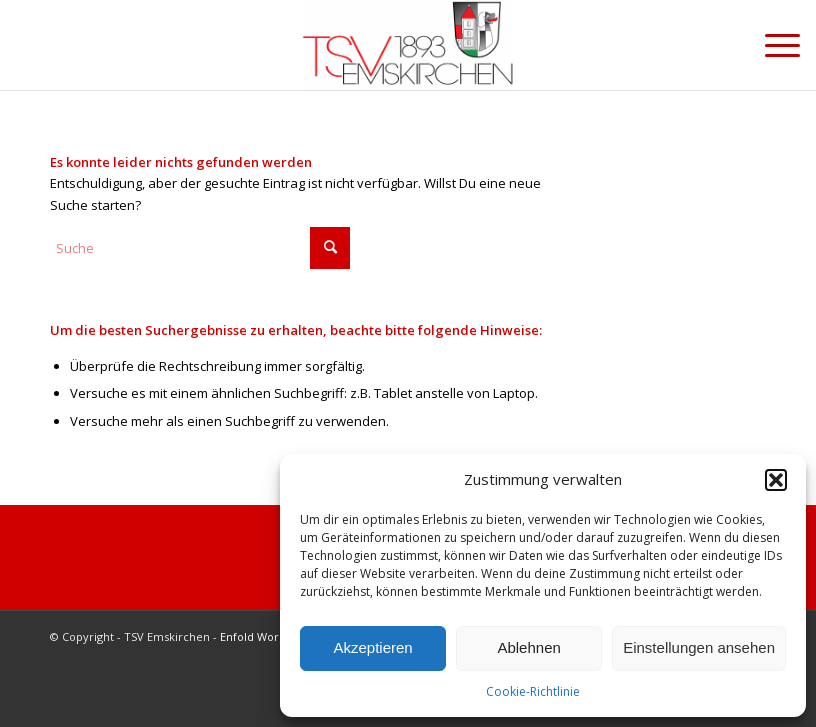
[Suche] (200, 248)
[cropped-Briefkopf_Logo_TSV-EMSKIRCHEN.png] (407, 45)
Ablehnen (528, 647)
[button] (776, 480)
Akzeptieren (372, 647)
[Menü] (772, 45)
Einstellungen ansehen (699, 647)
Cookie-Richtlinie (533, 691)
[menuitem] (772, 45)
